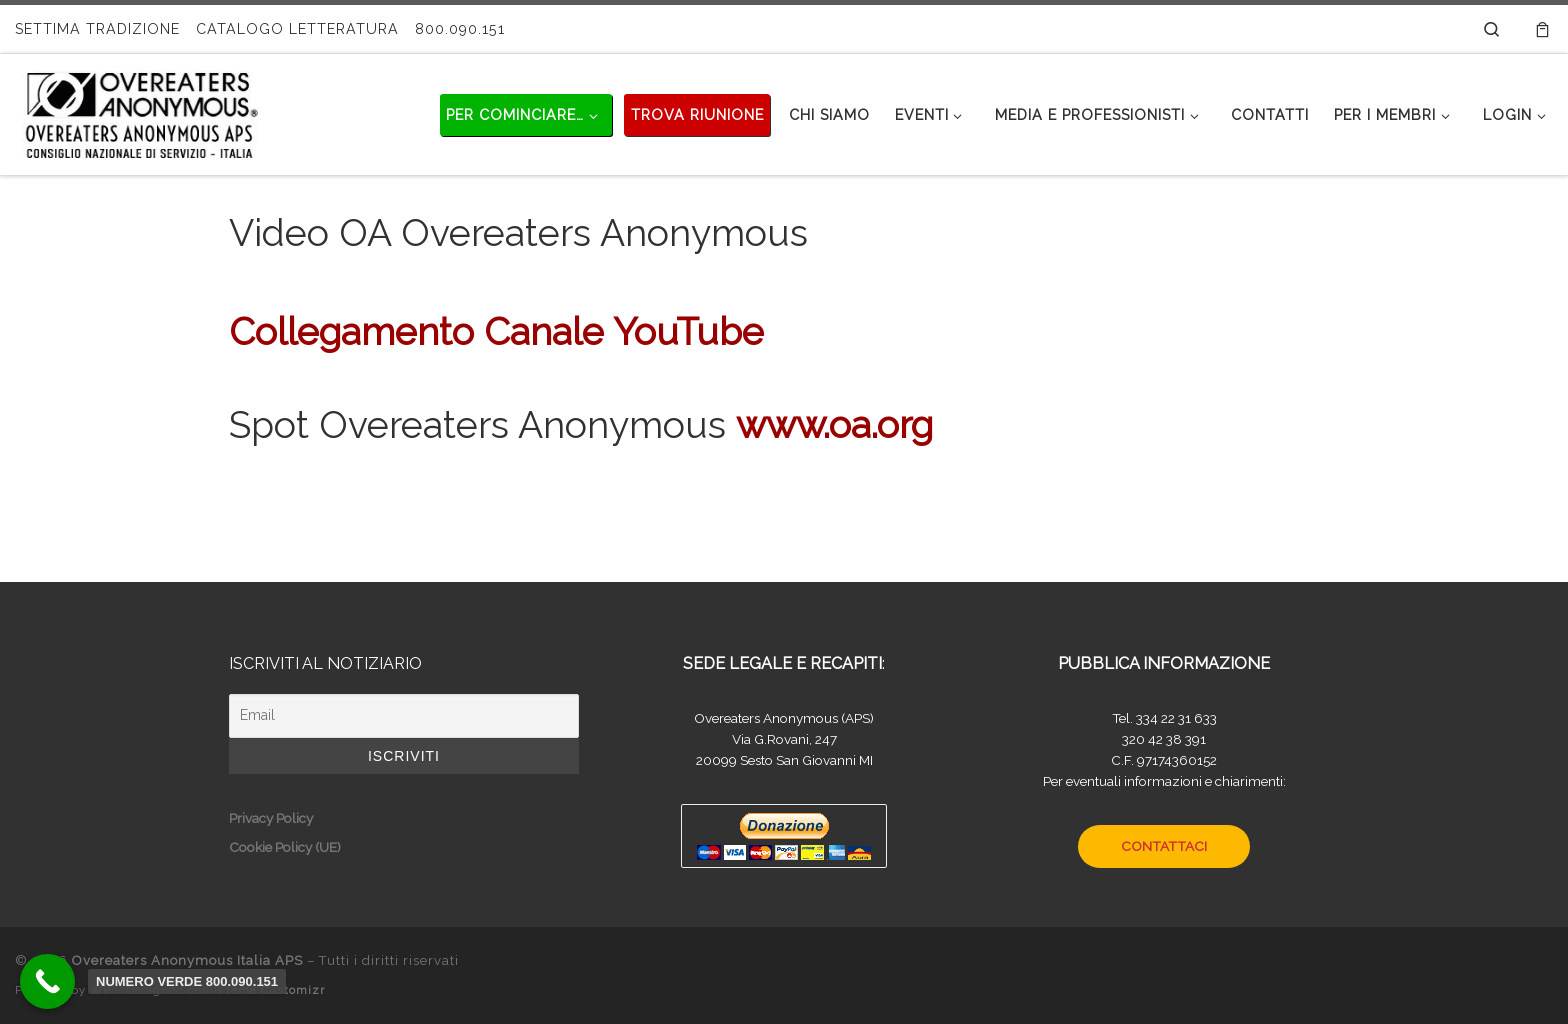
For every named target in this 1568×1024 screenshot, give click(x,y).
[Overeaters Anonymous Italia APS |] (140, 111)
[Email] (404, 716)
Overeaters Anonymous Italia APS (187, 960)
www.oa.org (834, 425)
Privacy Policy (271, 818)
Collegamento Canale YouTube (496, 332)
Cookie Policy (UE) (285, 847)
